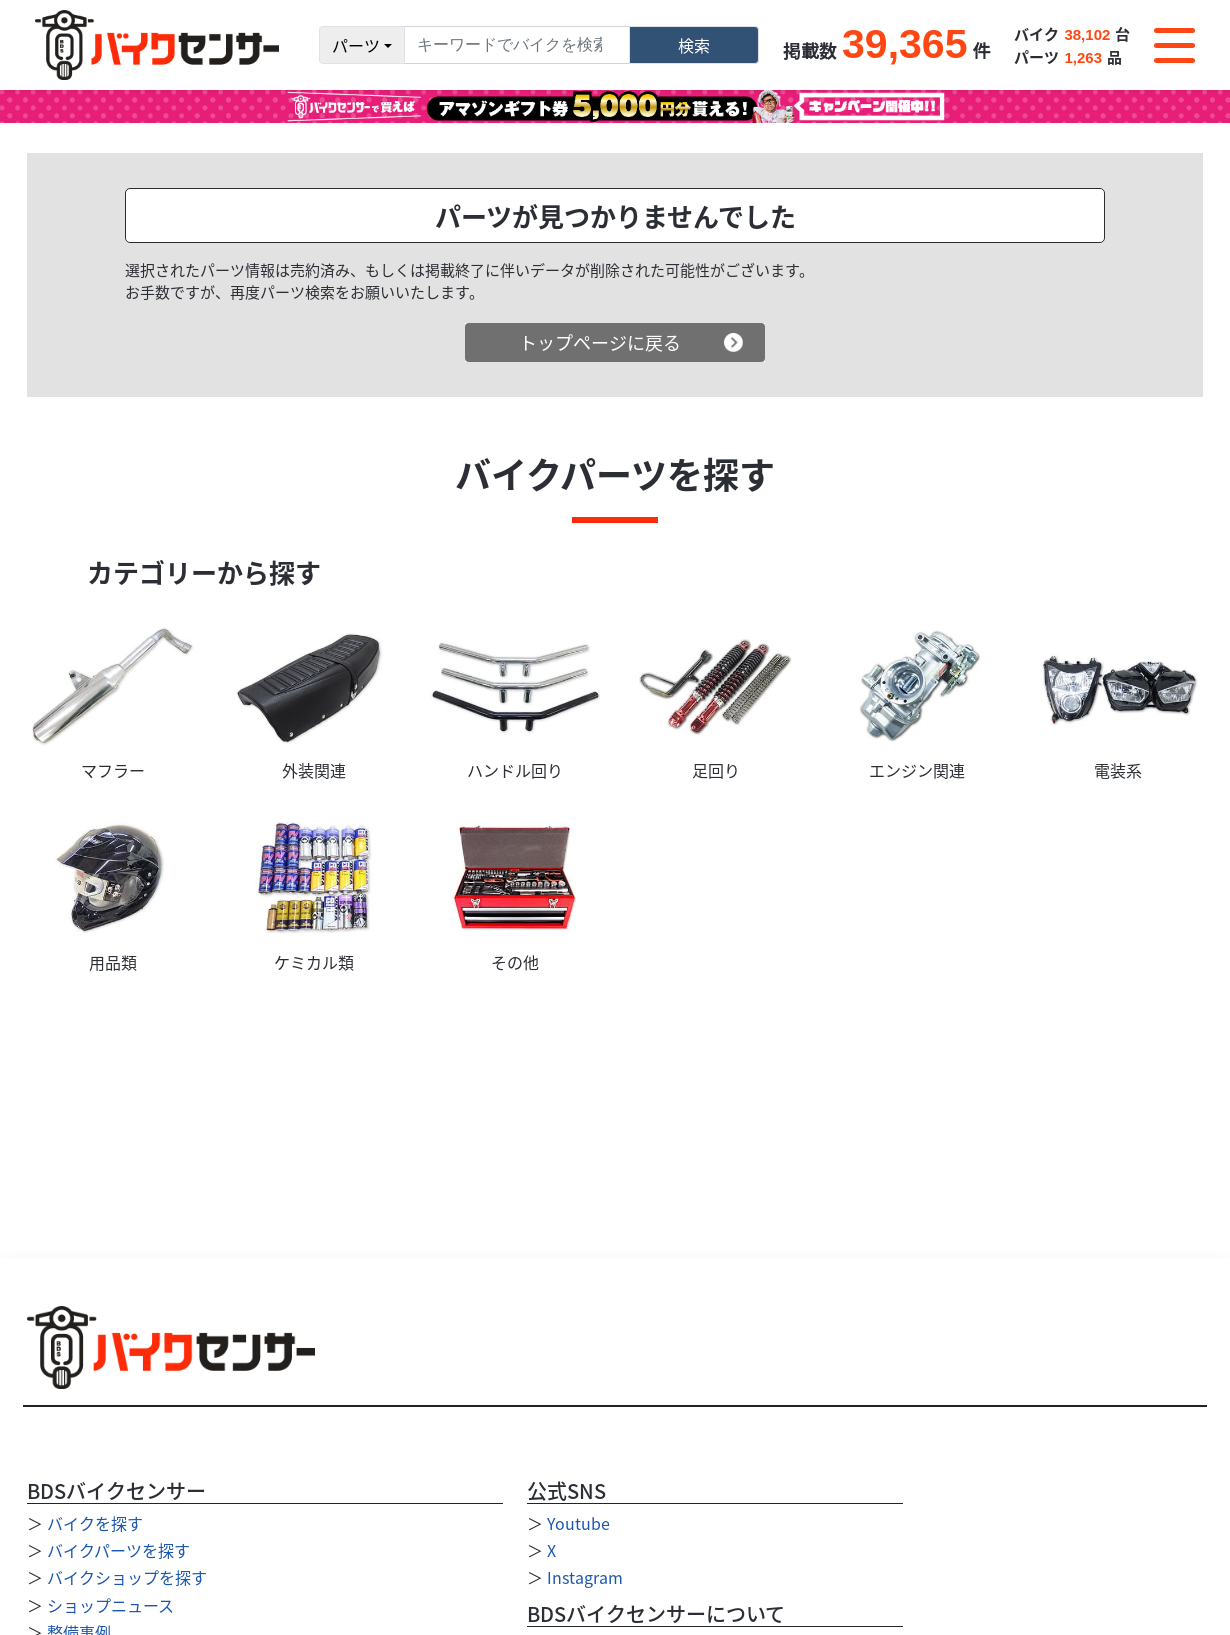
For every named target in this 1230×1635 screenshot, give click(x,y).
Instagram (585, 1577)
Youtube (578, 1523)
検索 (694, 45)
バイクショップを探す (127, 1577)
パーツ (356, 45)
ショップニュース (110, 1605)
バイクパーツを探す (118, 1550)
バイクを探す (95, 1523)
